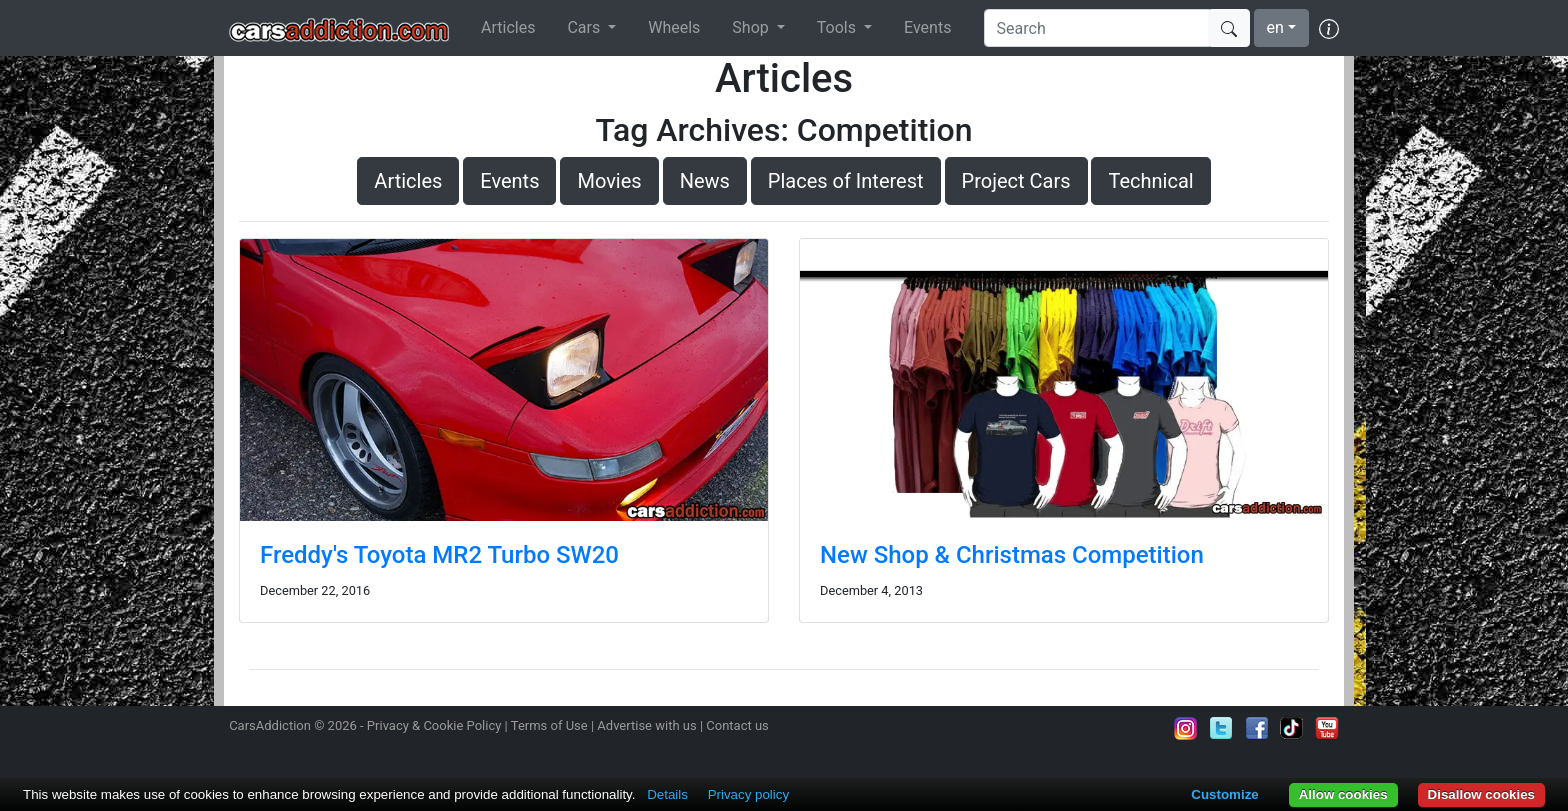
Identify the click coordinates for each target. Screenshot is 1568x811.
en (1275, 27)
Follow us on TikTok (1292, 728)
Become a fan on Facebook (1257, 728)
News (705, 181)
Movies (609, 181)
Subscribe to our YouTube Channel (1327, 728)
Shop (752, 27)
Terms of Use (549, 725)
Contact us (737, 725)
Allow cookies (1343, 794)
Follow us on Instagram (1186, 728)
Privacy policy (748, 794)
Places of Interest (846, 181)
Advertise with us (646, 725)
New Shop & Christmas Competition (1012, 555)
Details (667, 794)
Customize (1224, 794)
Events (927, 27)
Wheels (674, 27)
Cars (585, 27)
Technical (1150, 181)
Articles (508, 27)
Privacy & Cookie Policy (434, 725)
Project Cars (1016, 181)
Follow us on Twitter (1221, 728)
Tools (838, 27)
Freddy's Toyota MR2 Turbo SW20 (439, 555)
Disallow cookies (1481, 794)
